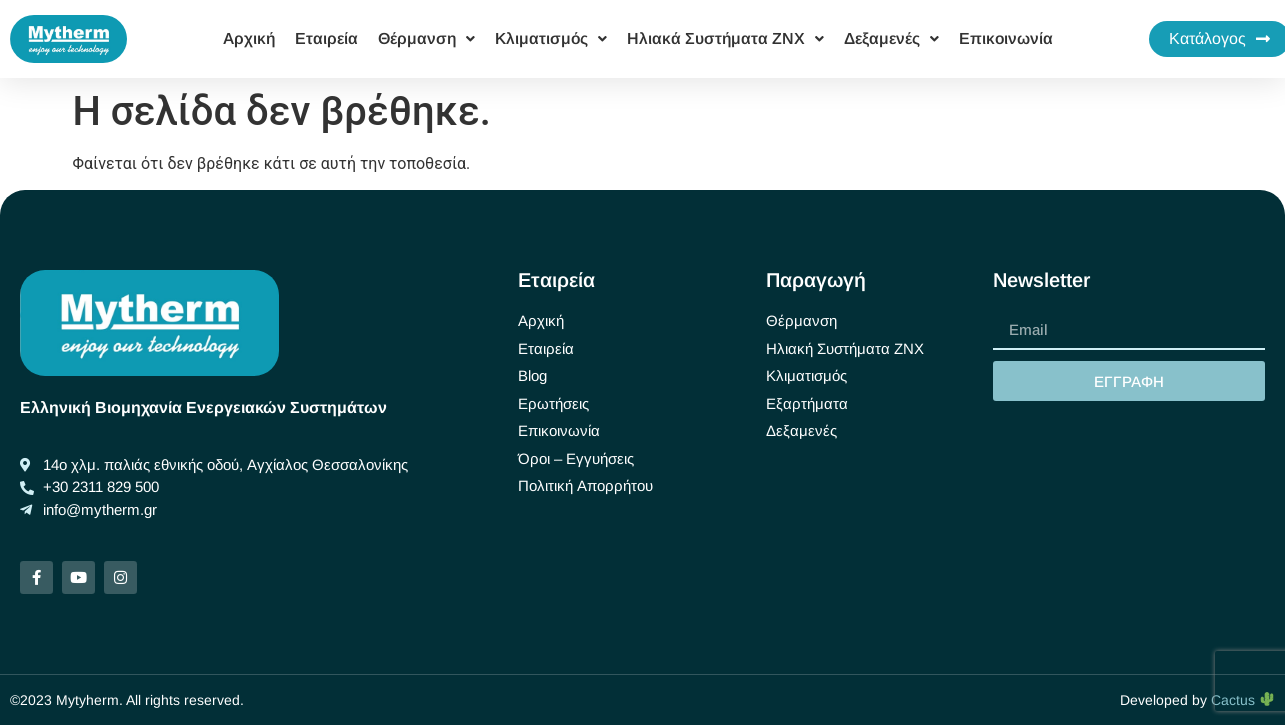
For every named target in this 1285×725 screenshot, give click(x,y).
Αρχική (249, 38)
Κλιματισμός (551, 38)
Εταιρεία (326, 38)
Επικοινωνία (1006, 38)
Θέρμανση (426, 38)
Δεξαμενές (891, 38)
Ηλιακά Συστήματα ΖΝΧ (725, 38)
